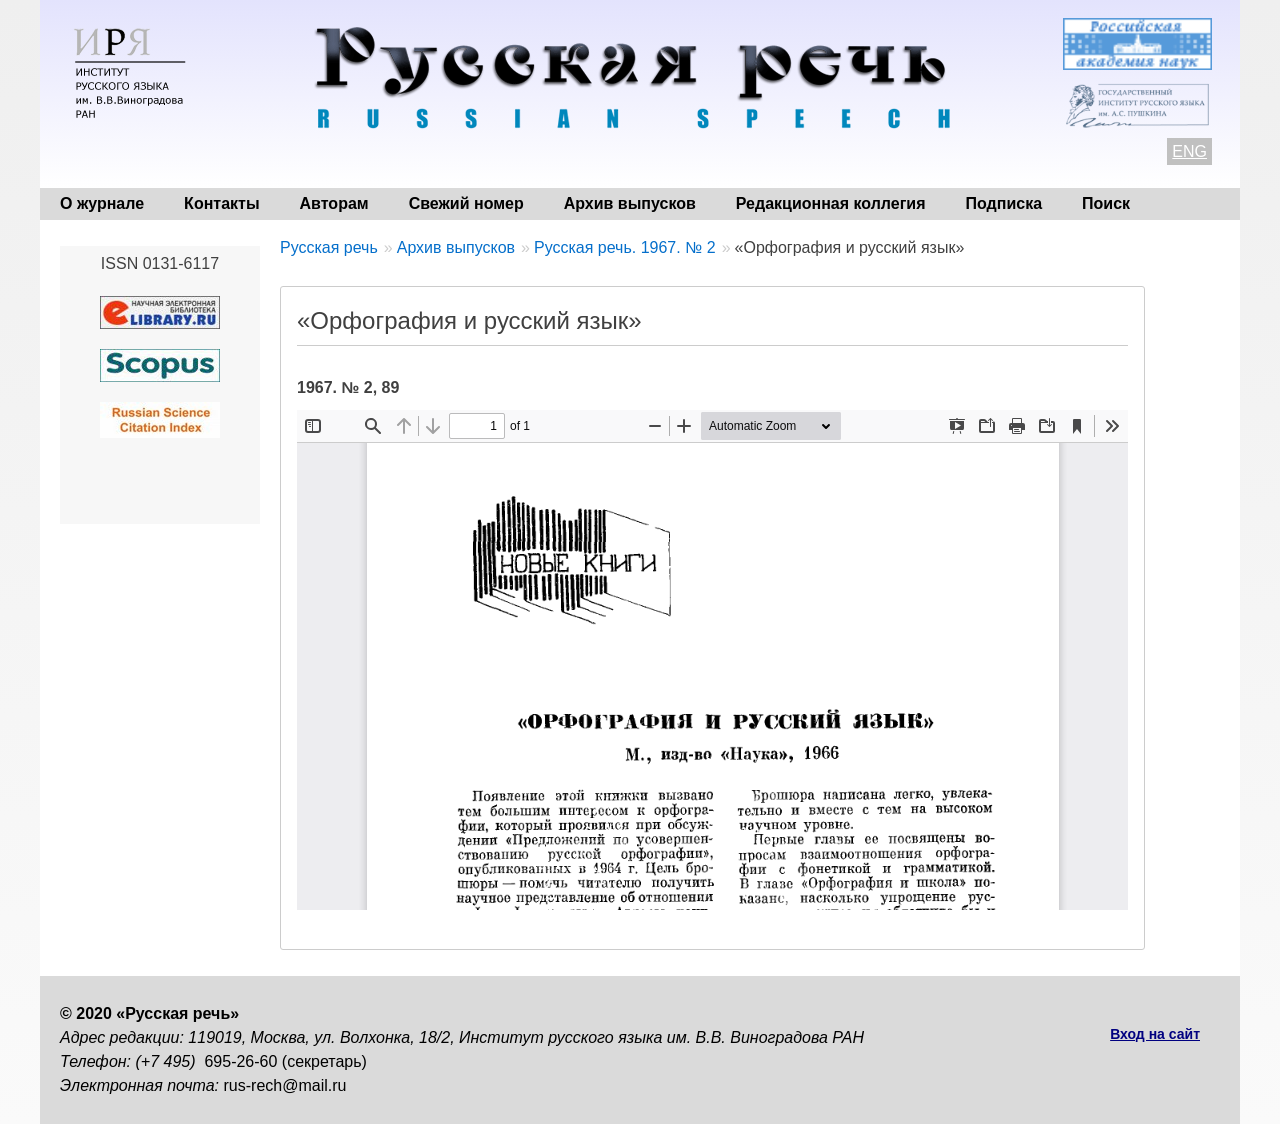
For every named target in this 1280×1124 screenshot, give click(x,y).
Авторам (334, 203)
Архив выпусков (630, 203)
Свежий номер (466, 203)
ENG (1189, 151)
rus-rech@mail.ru (285, 1085)
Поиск (1106, 203)
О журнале (102, 203)
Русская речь (329, 247)
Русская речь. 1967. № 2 (625, 247)
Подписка (1004, 203)
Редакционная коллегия (831, 203)
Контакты (221, 203)
